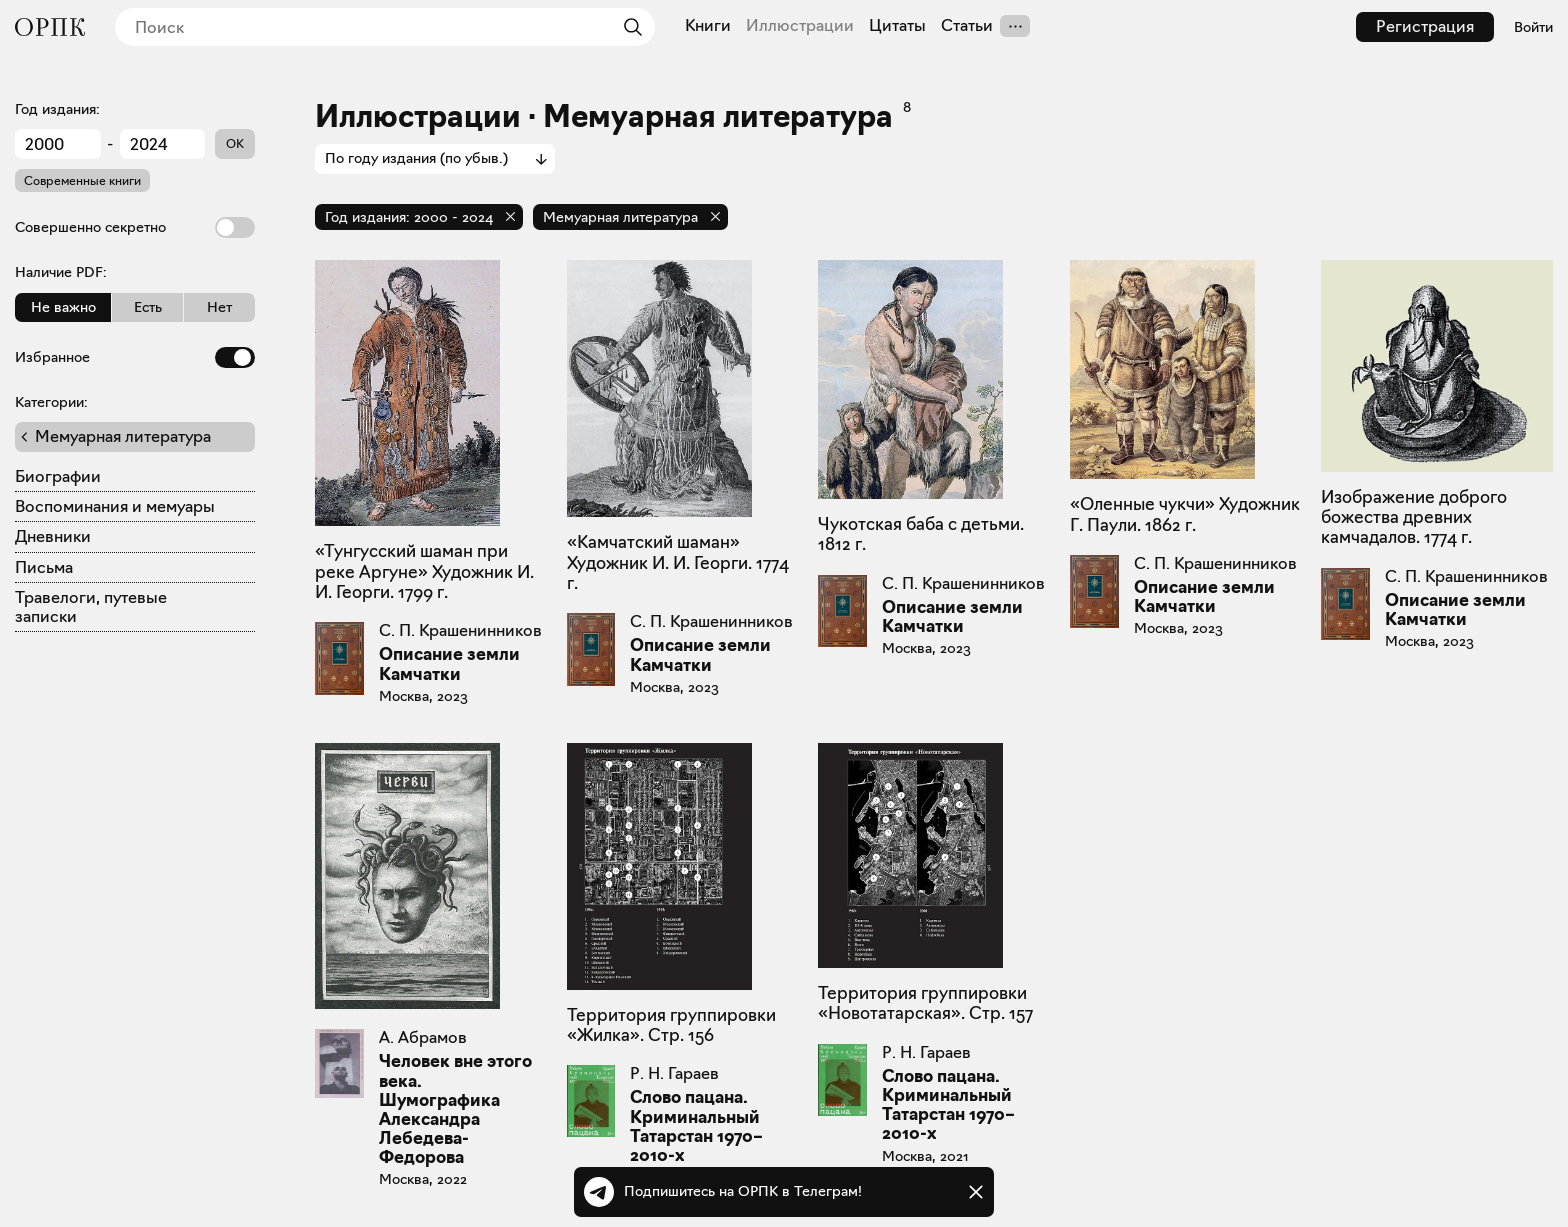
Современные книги (82, 180)
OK (235, 143)
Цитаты (897, 26)
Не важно (63, 307)
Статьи (967, 26)
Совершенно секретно (135, 227)
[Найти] (628, 27)
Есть (148, 307)
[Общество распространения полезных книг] (50, 27)
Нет (219, 307)
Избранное (135, 357)
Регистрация (1425, 26)
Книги (708, 26)
